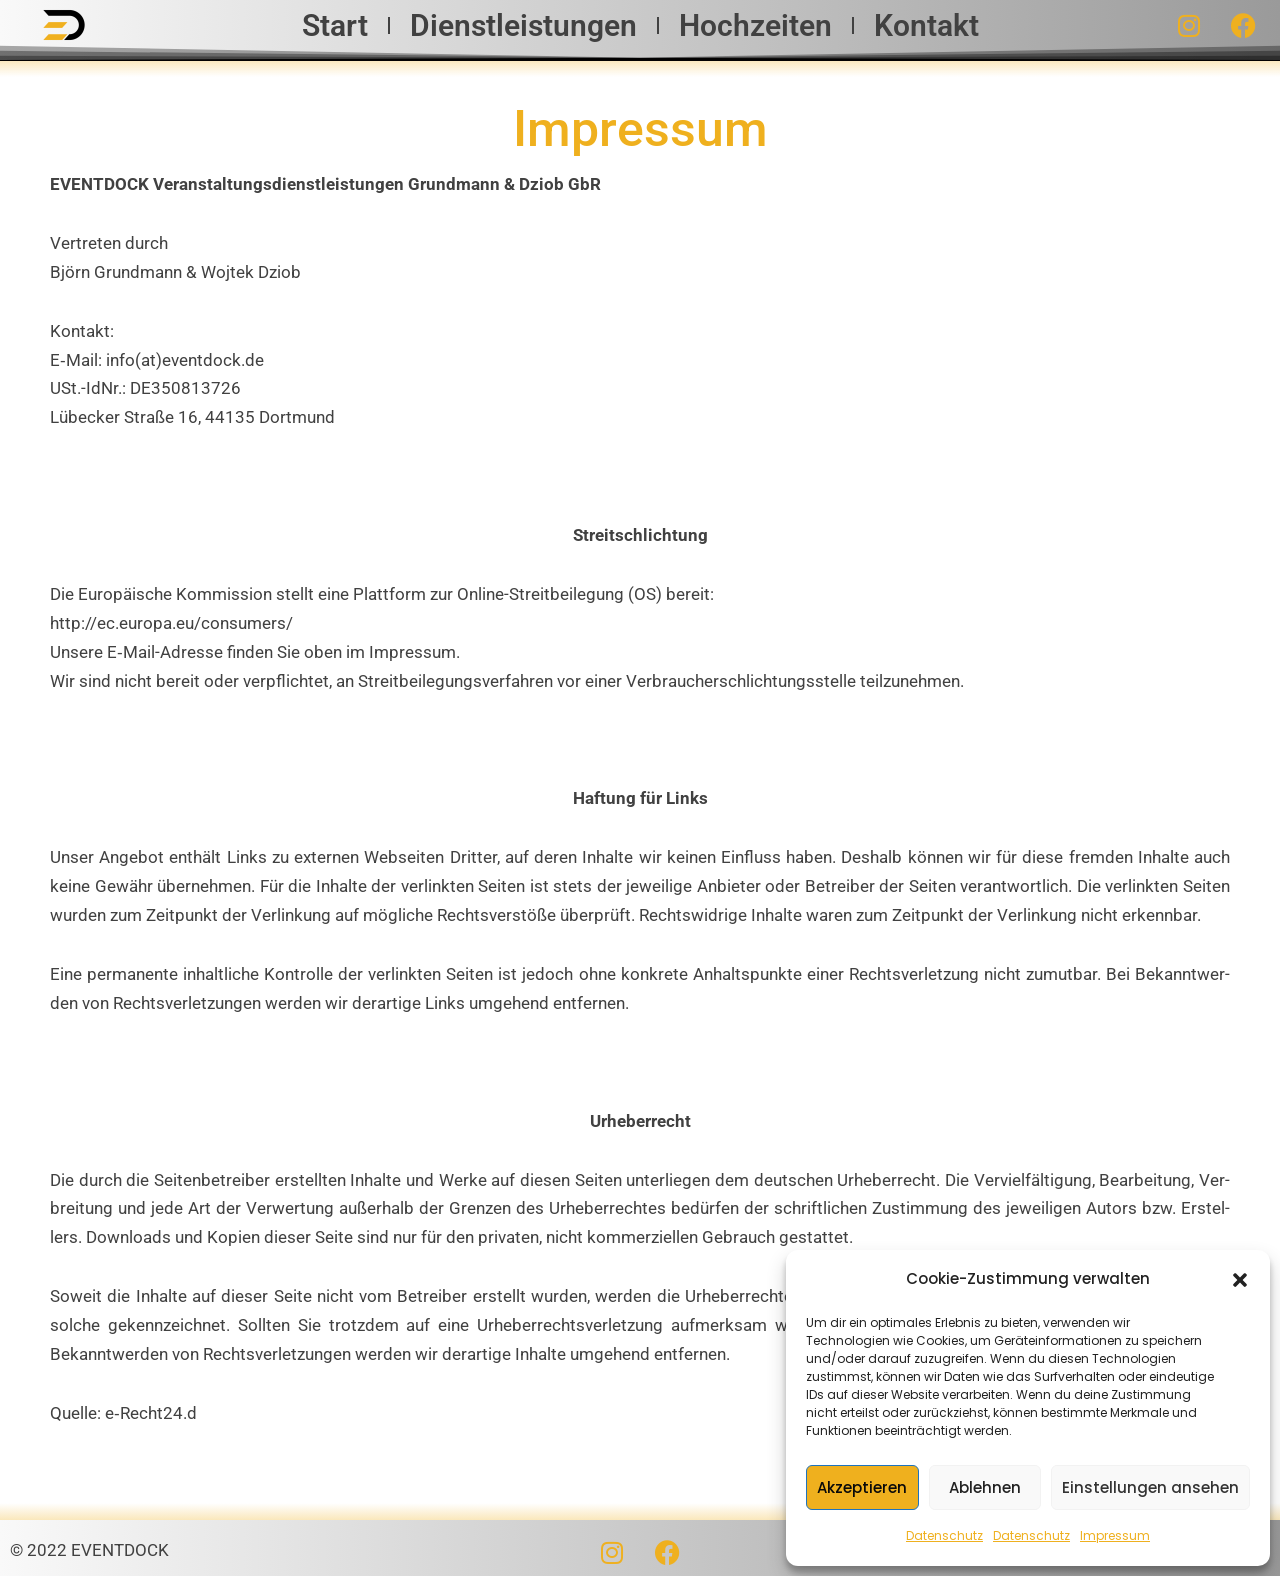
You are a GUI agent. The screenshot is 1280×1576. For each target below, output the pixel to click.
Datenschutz (944, 1535)
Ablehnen (985, 1487)
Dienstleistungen (523, 25)
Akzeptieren (862, 1487)
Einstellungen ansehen (1150, 1487)
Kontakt (926, 25)
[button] (1240, 1280)
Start (335, 25)
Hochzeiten (755, 25)
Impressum (1115, 1535)
